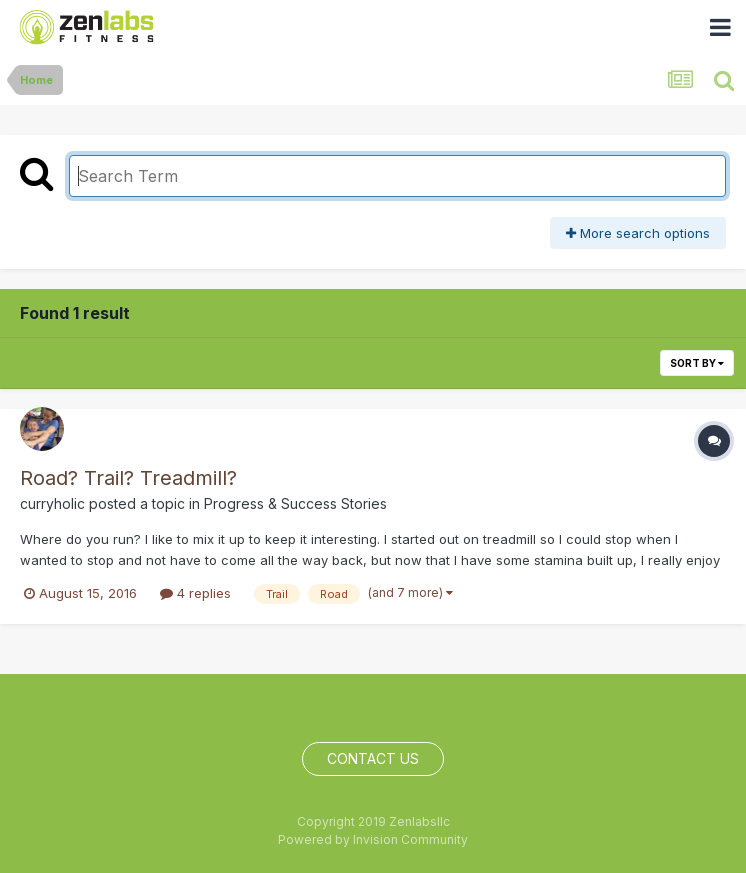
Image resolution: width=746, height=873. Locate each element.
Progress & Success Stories (295, 503)
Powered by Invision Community (373, 839)
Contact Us (373, 758)
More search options (638, 233)
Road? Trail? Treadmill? (128, 478)
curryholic (52, 503)
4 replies (195, 593)
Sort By (697, 363)
